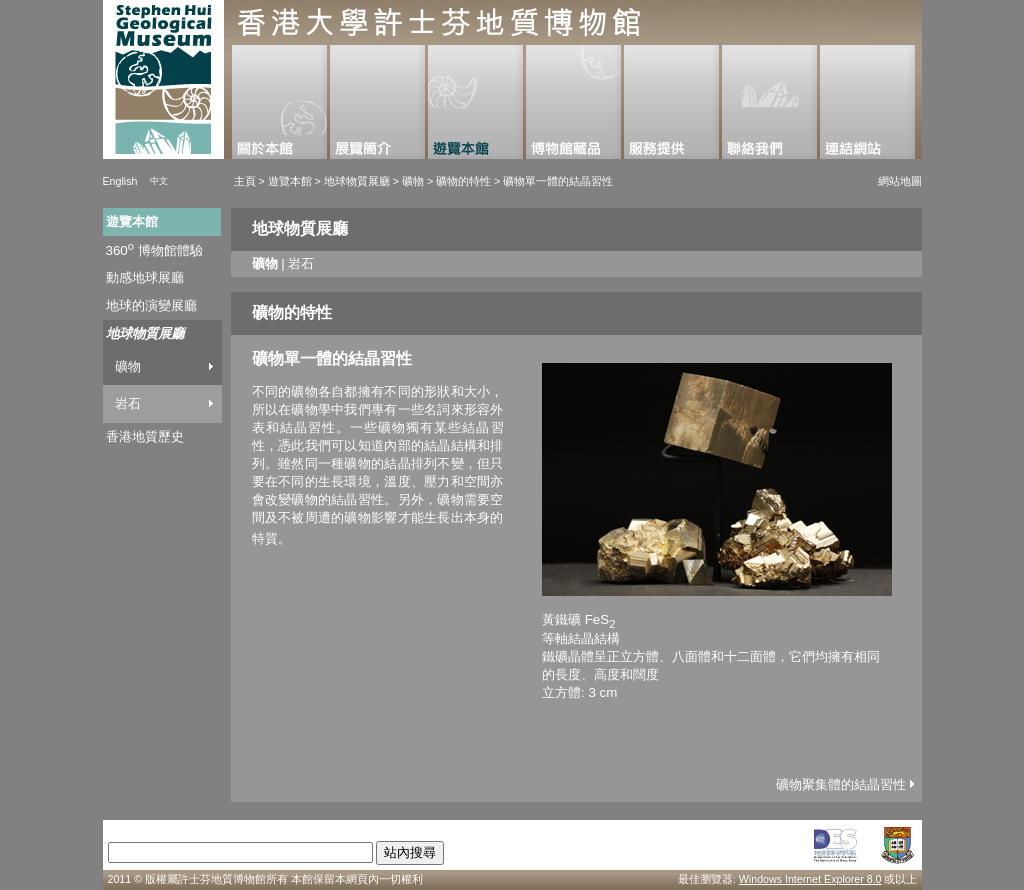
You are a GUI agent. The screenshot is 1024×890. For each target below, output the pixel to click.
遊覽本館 (288, 181)
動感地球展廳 (145, 277)
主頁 (245, 181)
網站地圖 (900, 181)
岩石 (128, 403)
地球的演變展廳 (151, 305)
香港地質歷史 (145, 436)
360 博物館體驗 (154, 250)
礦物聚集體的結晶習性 (845, 784)
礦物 (413, 181)
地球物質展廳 (358, 181)
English (120, 181)
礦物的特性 (463, 181)
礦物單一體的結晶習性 (558, 181)
